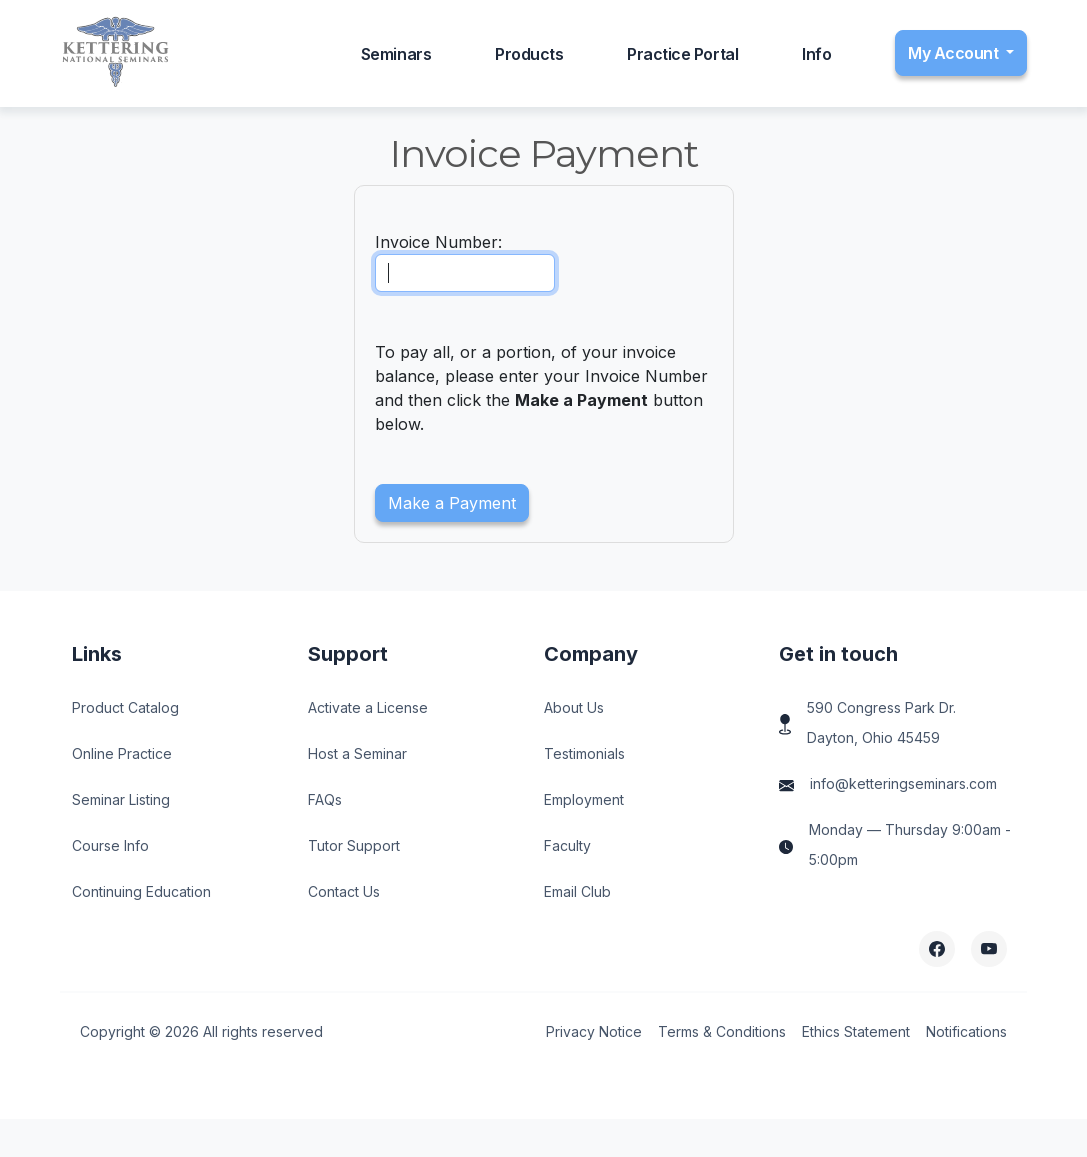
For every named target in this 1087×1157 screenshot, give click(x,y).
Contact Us (344, 891)
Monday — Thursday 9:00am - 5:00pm (910, 844)
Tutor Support (354, 845)
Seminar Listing (121, 799)
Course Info (110, 845)
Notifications (966, 1031)
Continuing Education (141, 891)
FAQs (325, 799)
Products (529, 54)
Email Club (577, 891)
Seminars (396, 54)
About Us (574, 707)
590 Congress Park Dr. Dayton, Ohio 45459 (881, 722)
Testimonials (584, 753)
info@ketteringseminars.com (903, 783)
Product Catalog (125, 707)
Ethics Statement (856, 1031)
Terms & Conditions (722, 1031)
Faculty (567, 845)
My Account (955, 53)
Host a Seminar (357, 753)
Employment (584, 799)
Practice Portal (682, 54)
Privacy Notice (594, 1031)
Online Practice (122, 753)
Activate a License (368, 707)
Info (816, 54)
